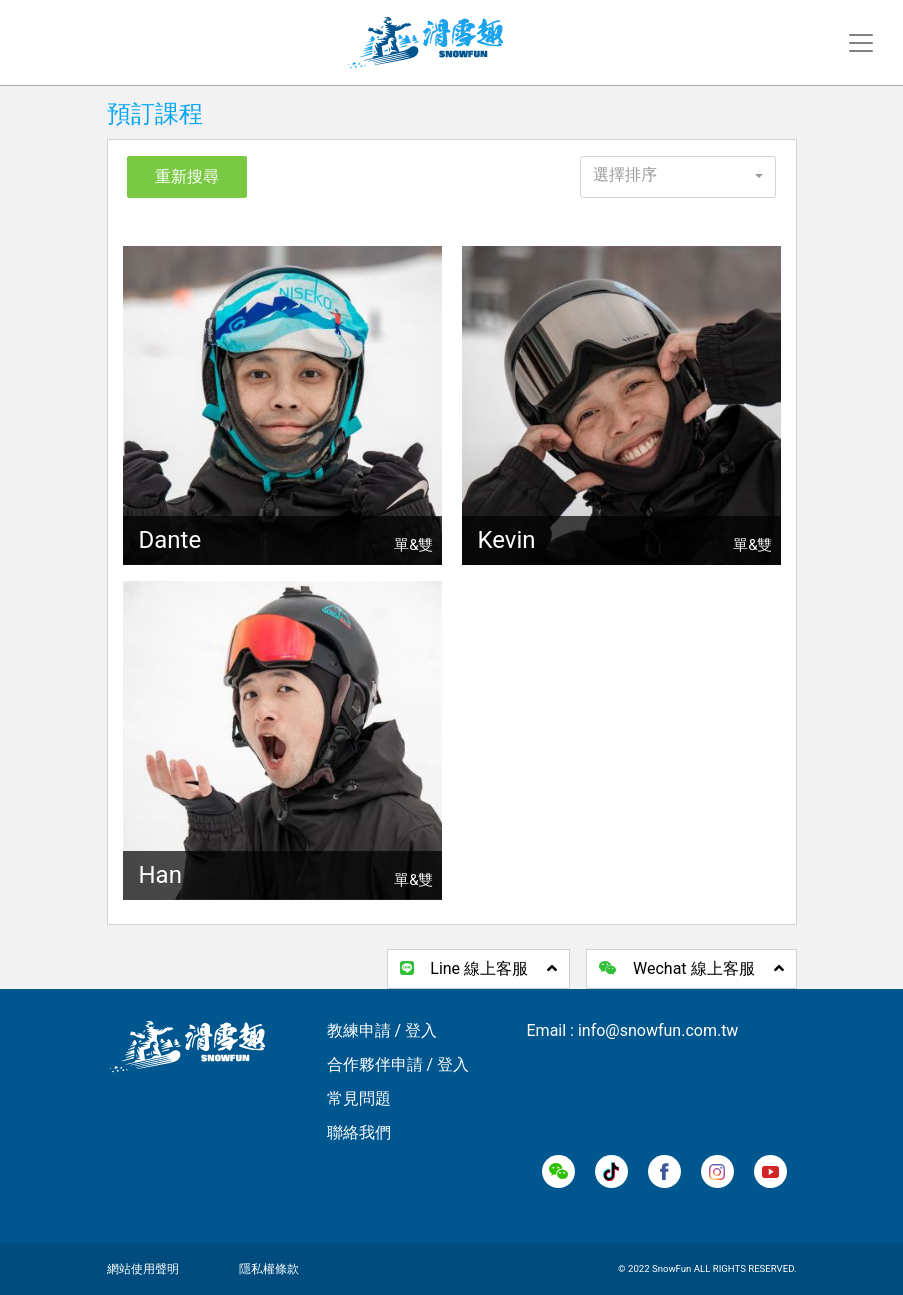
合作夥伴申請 (375, 1064)
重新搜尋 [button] (187, 176)
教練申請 (359, 1030)
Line (478, 968)
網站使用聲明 (143, 1269)
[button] (678, 177)
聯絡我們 (359, 1132)
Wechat (691, 968)
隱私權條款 (269, 1269)
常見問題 (359, 1098)
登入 (421, 1030)
